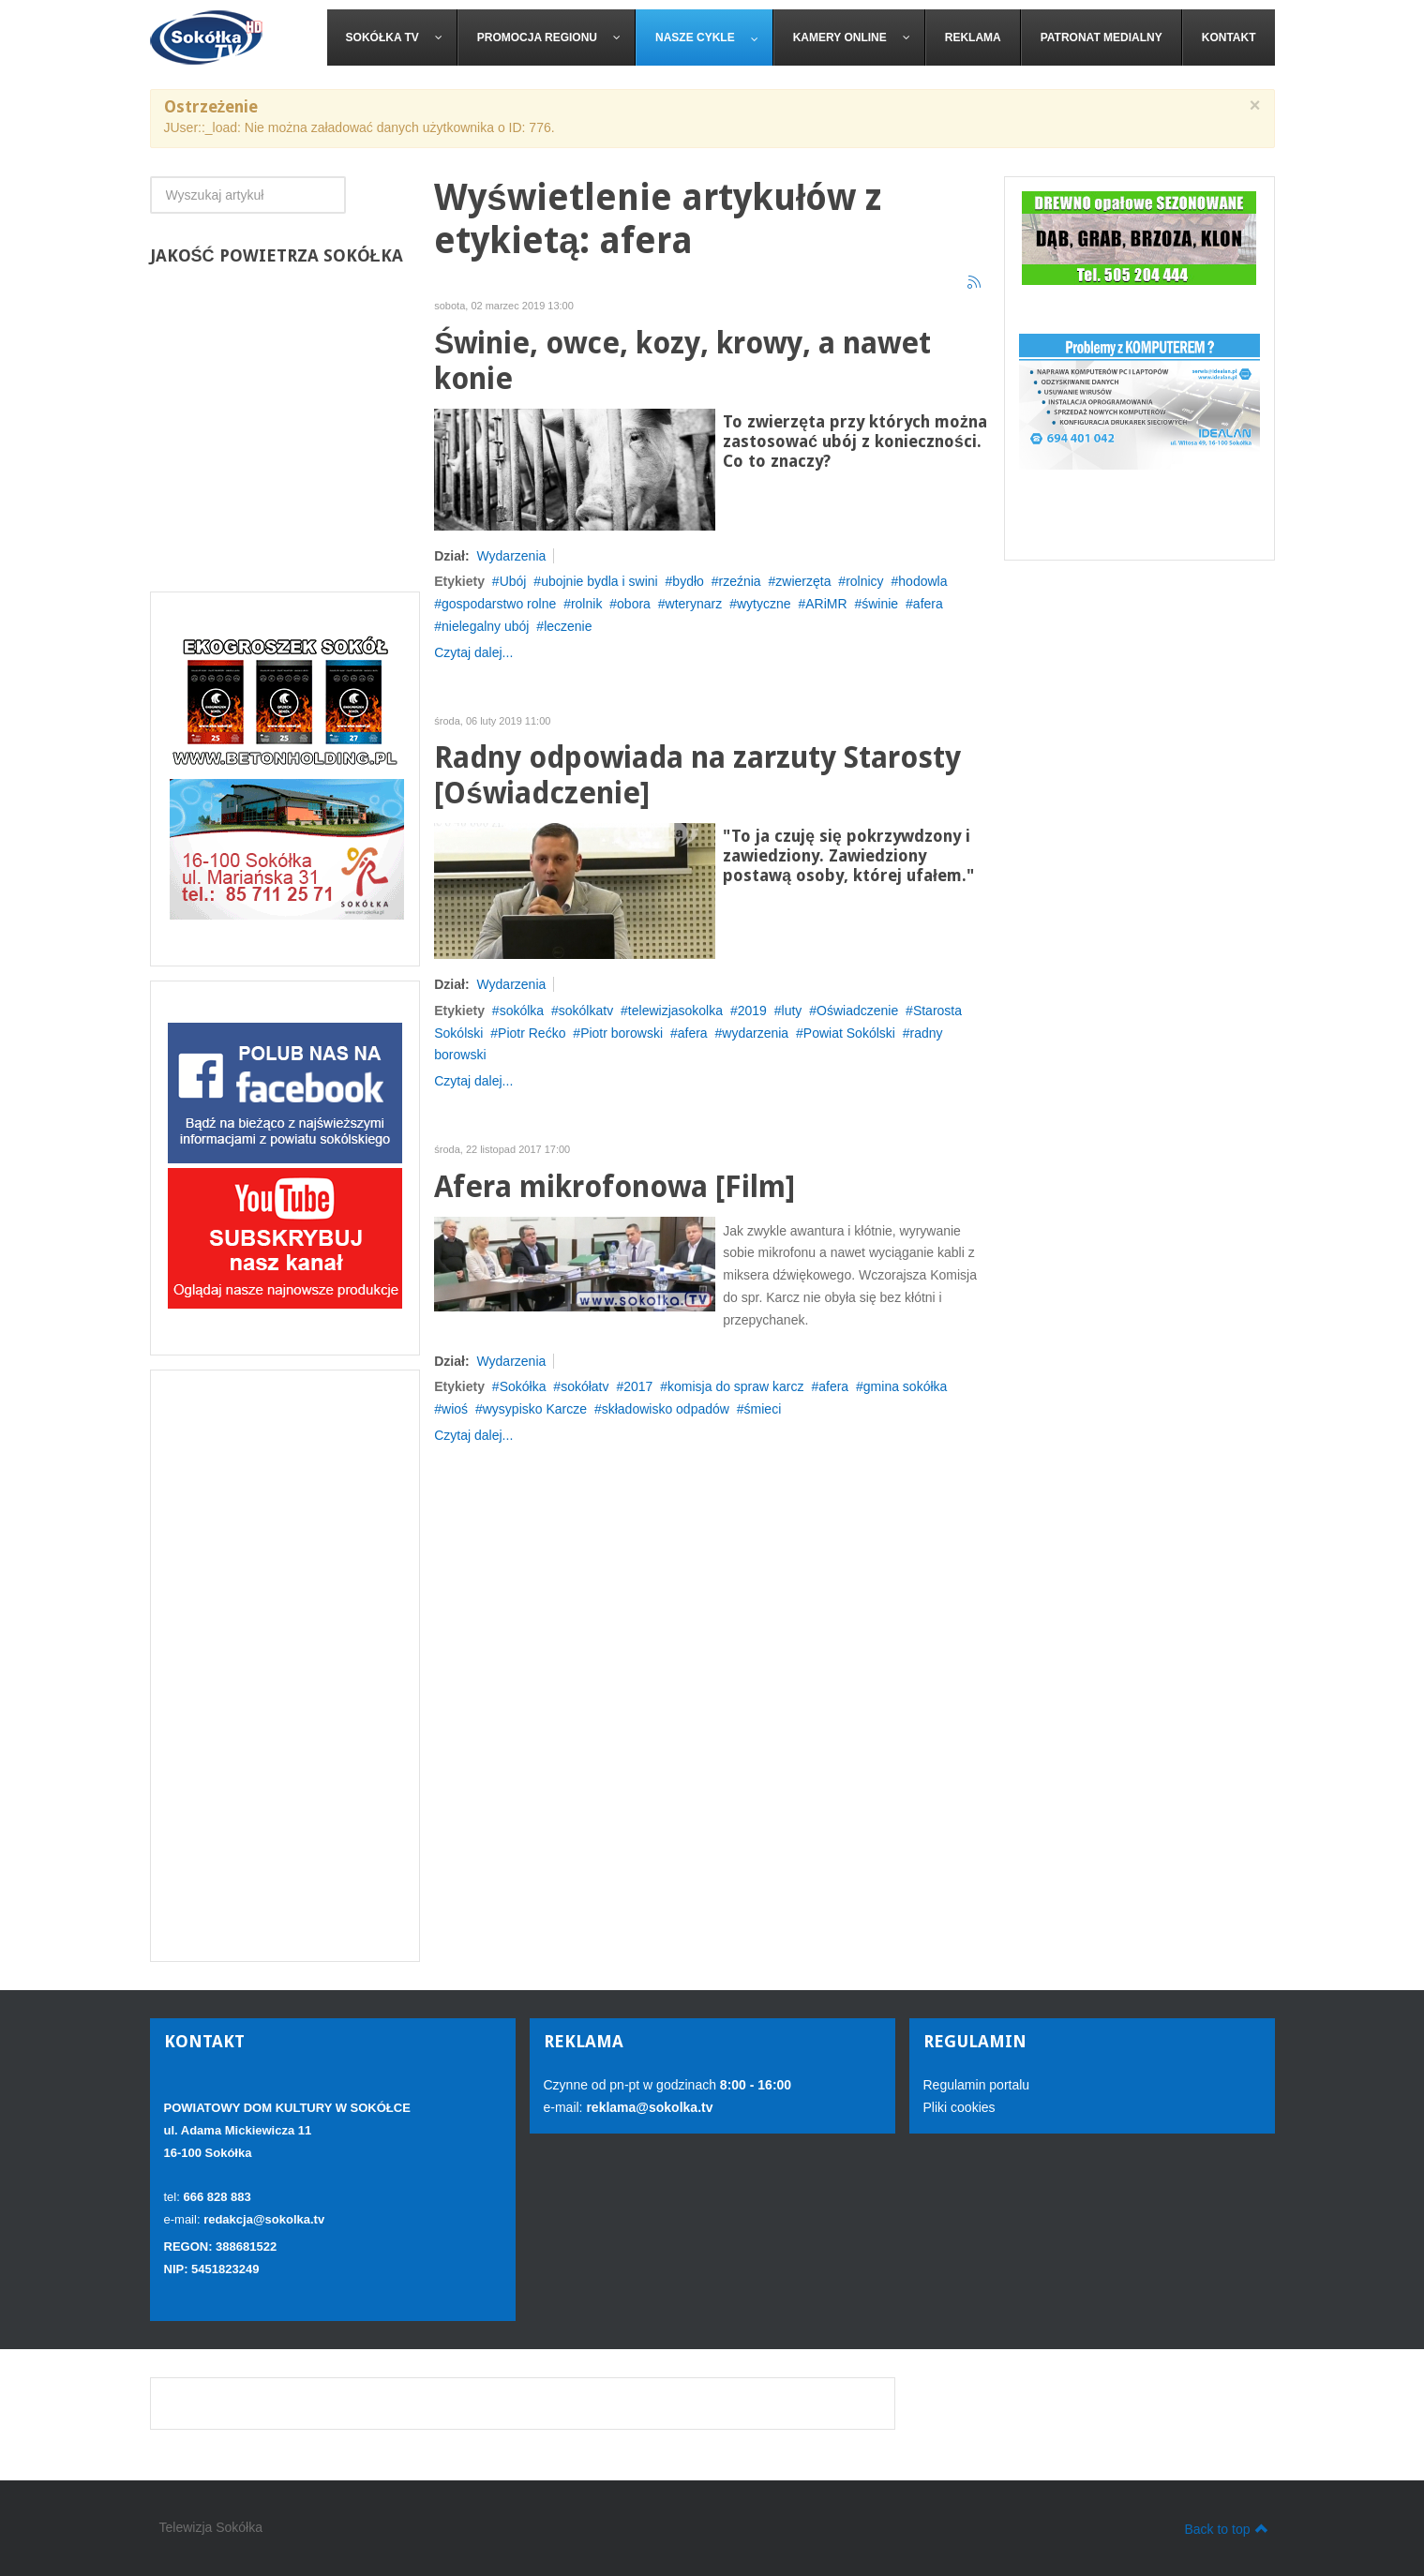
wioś (455, 1408)
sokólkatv (586, 1010)
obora (634, 603)
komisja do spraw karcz (735, 1386)
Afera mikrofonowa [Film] (614, 1187)
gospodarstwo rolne (499, 603)
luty (792, 1010)
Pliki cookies (959, 2107)
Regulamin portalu (976, 2084)
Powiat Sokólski (849, 1033)
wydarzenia (755, 1033)
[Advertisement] (285, 1666)
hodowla (922, 581)
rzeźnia (740, 581)
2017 (637, 1386)
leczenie (568, 626)
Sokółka (523, 1386)
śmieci (763, 1408)
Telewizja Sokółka (211, 2527)
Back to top (1225, 2528)
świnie (880, 603)
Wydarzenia (511, 555)
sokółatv (584, 1386)
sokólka (522, 1010)
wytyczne (764, 603)
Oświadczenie (857, 1010)
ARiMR (826, 603)
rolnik (586, 603)
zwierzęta (803, 581)
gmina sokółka (905, 1386)
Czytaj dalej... (473, 652)
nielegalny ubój (485, 626)
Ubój (513, 581)
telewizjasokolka (675, 1010)
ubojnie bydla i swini (599, 581)
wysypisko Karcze (535, 1408)
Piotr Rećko (531, 1033)
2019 (752, 1010)
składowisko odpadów (665, 1408)
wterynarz (694, 603)
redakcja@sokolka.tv (263, 2219)
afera (928, 603)
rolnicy (864, 581)
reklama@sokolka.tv (648, 2107)
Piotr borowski (621, 1033)
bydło (687, 581)
